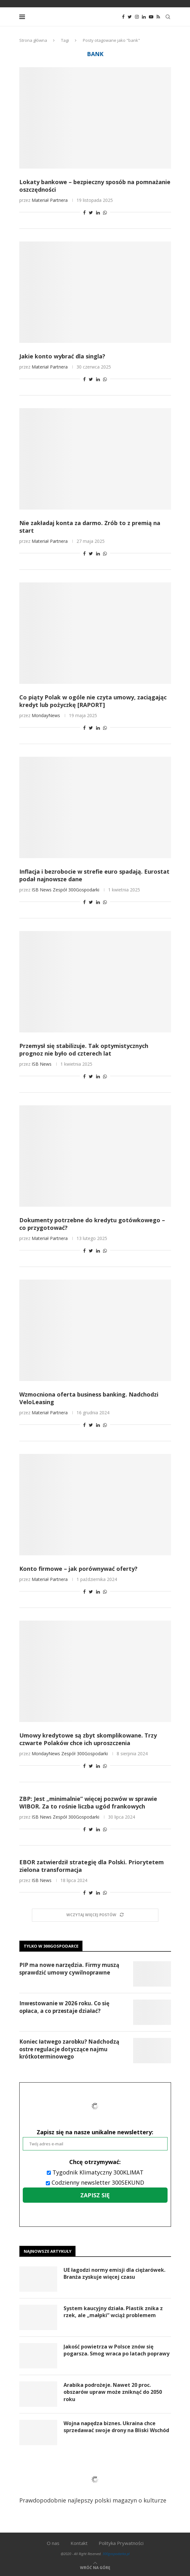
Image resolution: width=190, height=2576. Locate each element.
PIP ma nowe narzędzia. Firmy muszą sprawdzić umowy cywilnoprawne (69, 1968)
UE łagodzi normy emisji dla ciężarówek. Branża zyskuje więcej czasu (114, 2273)
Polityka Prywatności (121, 2543)
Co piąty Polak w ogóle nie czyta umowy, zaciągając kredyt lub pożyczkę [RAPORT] (93, 701)
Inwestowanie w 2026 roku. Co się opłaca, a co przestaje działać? (64, 2007)
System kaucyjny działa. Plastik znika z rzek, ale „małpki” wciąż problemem (113, 2312)
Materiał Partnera (50, 200)
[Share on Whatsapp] (105, 212)
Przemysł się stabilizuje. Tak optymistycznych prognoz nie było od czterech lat (83, 1049)
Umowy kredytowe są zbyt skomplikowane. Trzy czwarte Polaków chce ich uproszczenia (88, 1739)
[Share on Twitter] (91, 212)
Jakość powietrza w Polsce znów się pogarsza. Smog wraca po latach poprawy (116, 2350)
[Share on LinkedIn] (98, 212)
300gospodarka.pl (116, 2553)
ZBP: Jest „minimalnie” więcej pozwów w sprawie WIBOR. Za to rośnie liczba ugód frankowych (88, 1802)
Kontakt (79, 2543)
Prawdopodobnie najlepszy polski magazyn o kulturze (92, 2484)
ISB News (42, 890)
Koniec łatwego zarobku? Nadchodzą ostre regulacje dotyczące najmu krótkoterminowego (69, 2049)
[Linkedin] (144, 17)
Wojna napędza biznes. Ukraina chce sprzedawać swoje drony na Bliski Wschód (116, 2427)
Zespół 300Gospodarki (76, 890)
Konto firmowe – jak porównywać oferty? (78, 1568)
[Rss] (158, 17)
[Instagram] (137, 17)
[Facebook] (123, 17)
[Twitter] (130, 17)
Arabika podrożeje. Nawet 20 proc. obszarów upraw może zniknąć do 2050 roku (113, 2392)
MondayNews (46, 715)
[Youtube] (151, 17)
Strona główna (33, 40)
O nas (53, 2543)
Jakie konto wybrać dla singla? (62, 356)
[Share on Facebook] (84, 212)
